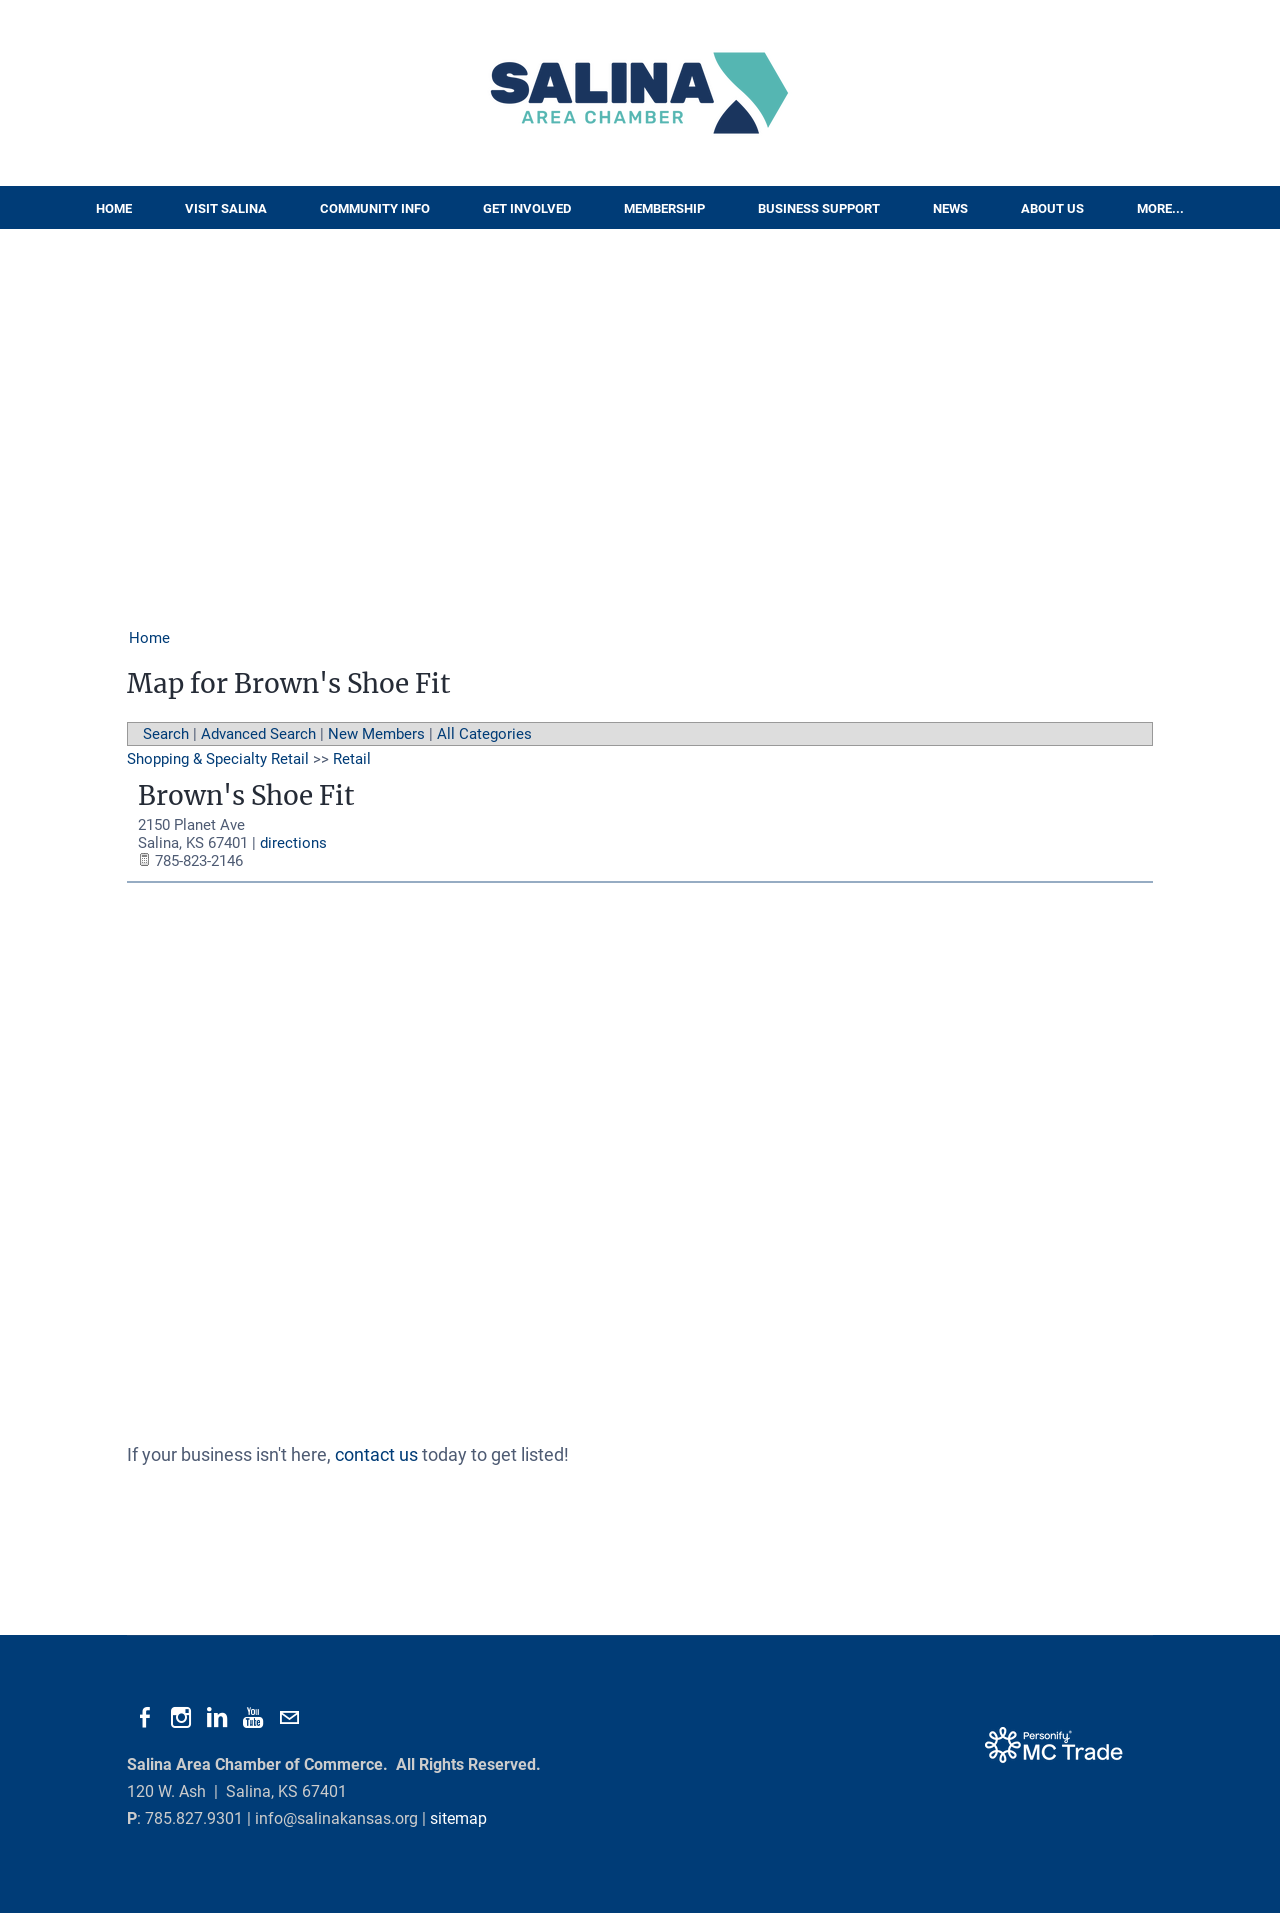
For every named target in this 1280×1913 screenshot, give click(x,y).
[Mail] (289, 1718)
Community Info (375, 208)
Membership (664, 208)
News (950, 208)
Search (166, 734)
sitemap (458, 1818)
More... (1160, 208)
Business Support (819, 208)
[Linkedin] (217, 1718)
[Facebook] (145, 1718)
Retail (352, 759)
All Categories (484, 734)
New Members (376, 734)
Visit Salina (226, 208)
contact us (376, 1454)
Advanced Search (258, 734)
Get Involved (527, 208)
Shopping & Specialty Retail (218, 759)
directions (293, 843)
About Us (1052, 208)
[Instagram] (181, 1718)
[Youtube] (253, 1718)
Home (114, 208)
